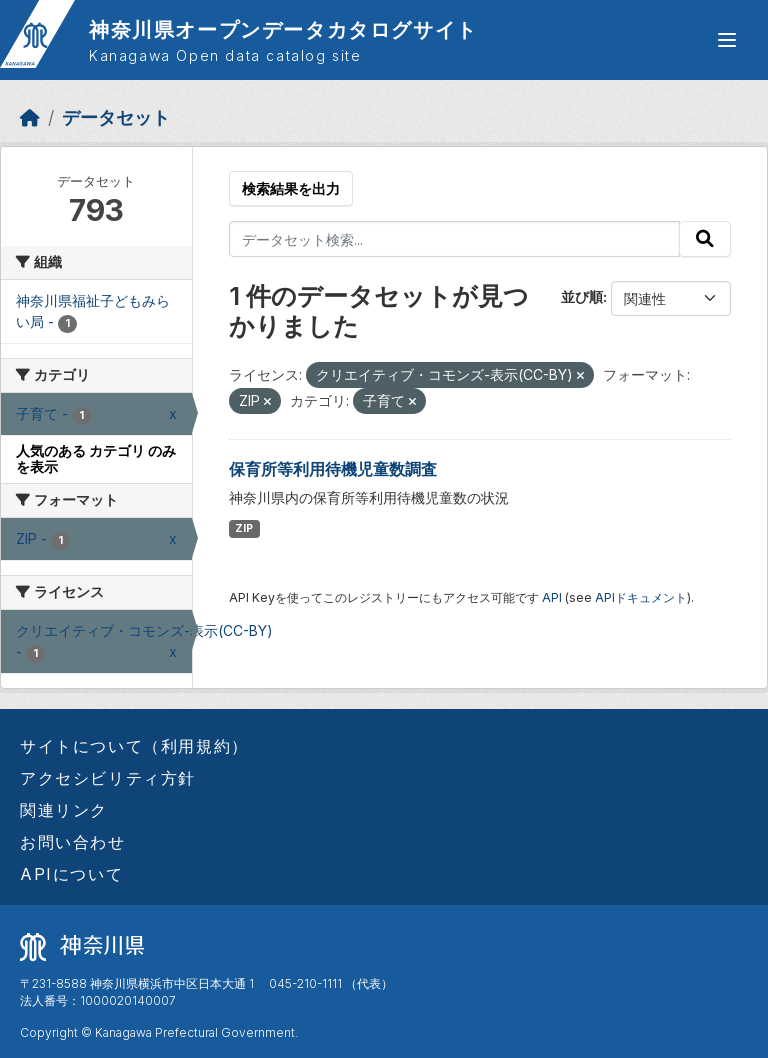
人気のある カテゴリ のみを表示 (96, 459)
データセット (116, 117)
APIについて (71, 874)
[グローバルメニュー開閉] (727, 40)
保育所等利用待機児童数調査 (333, 469)
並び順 (582, 296)
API (552, 597)
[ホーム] (30, 117)
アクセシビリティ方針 (108, 778)
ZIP (244, 528)
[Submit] (705, 239)
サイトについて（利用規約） (134, 746)
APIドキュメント (641, 597)
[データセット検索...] (455, 239)
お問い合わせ (73, 842)
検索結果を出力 (291, 188)
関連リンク (64, 810)
